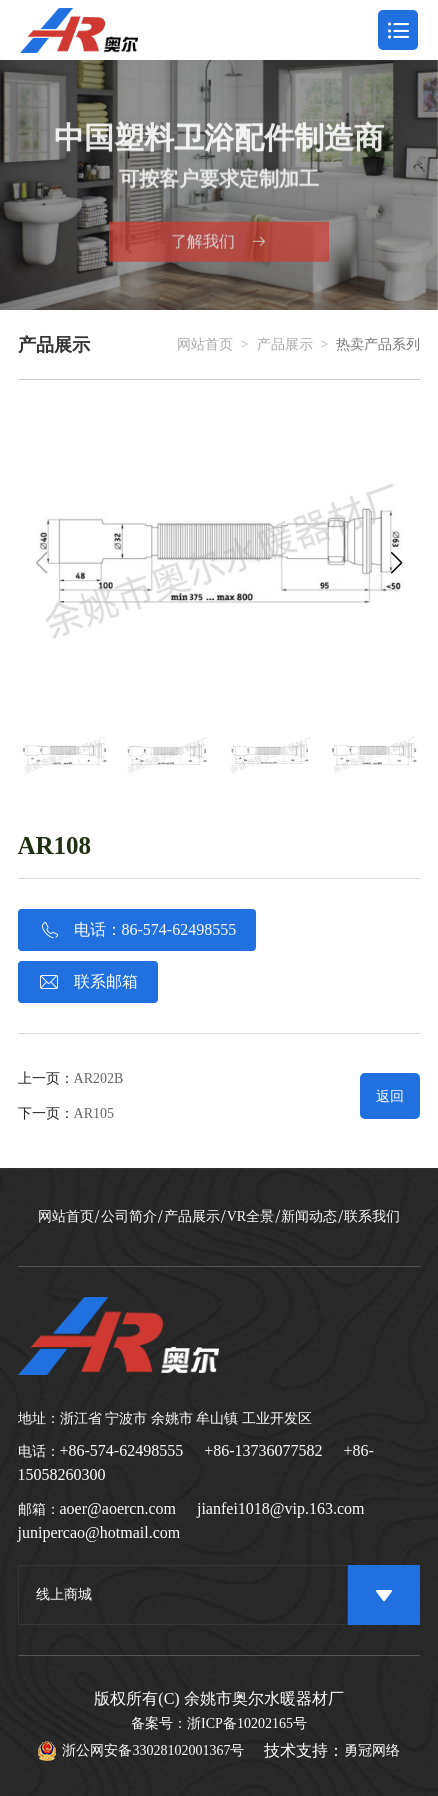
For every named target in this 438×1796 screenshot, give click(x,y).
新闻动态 (309, 1217)
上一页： (71, 1078)
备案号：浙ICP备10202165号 (219, 1724)
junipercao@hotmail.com (99, 1532)
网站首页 (205, 345)
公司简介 (129, 1217)
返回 (390, 1096)
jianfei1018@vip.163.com (281, 1508)
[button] (396, 563)
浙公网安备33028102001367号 (140, 1751)
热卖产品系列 (378, 345)
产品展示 (285, 345)
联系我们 (372, 1217)
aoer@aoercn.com (118, 1508)
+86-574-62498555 (122, 1450)
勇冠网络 (372, 1751)
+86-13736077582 (263, 1450)
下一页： (66, 1113)
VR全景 (250, 1217)
